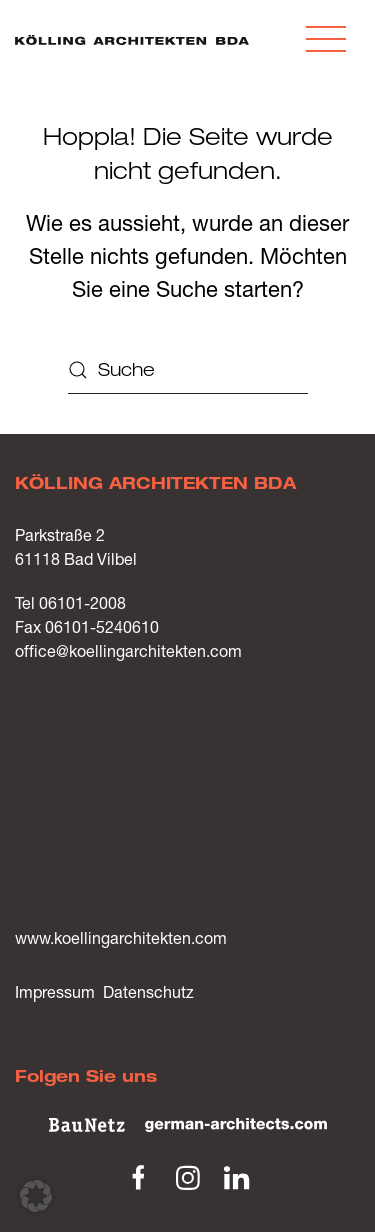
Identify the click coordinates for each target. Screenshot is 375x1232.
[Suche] (188, 370)
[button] (326, 40)
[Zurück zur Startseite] (132, 40)
